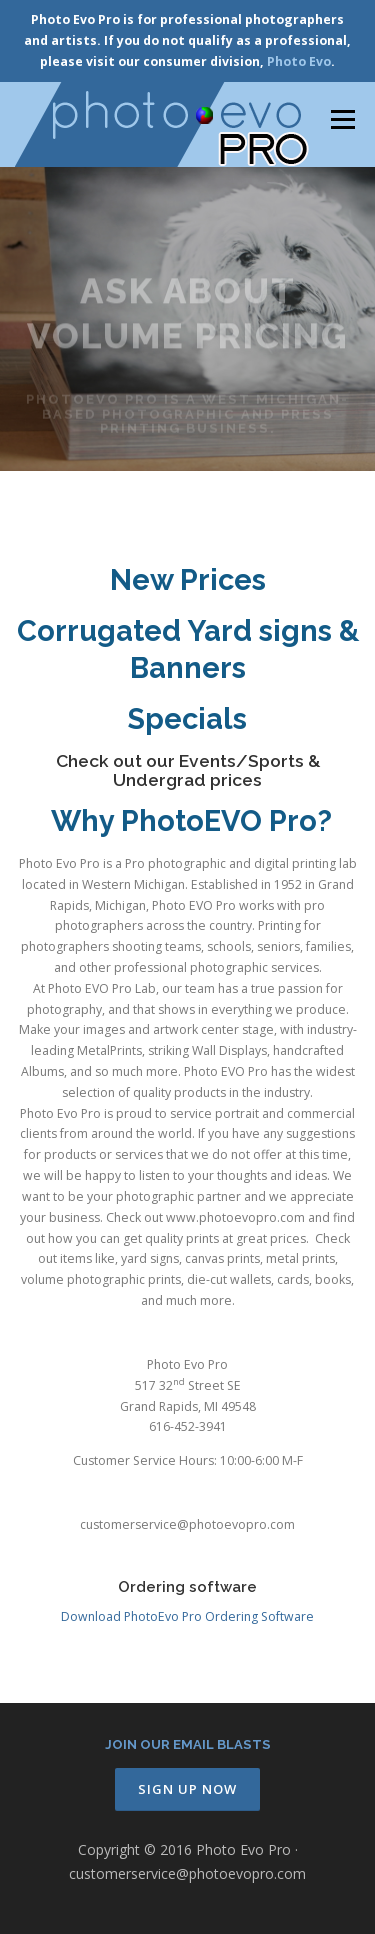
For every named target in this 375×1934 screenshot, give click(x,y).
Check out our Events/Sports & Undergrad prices (188, 770)
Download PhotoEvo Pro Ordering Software (187, 1617)
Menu (341, 119)
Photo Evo (299, 61)
